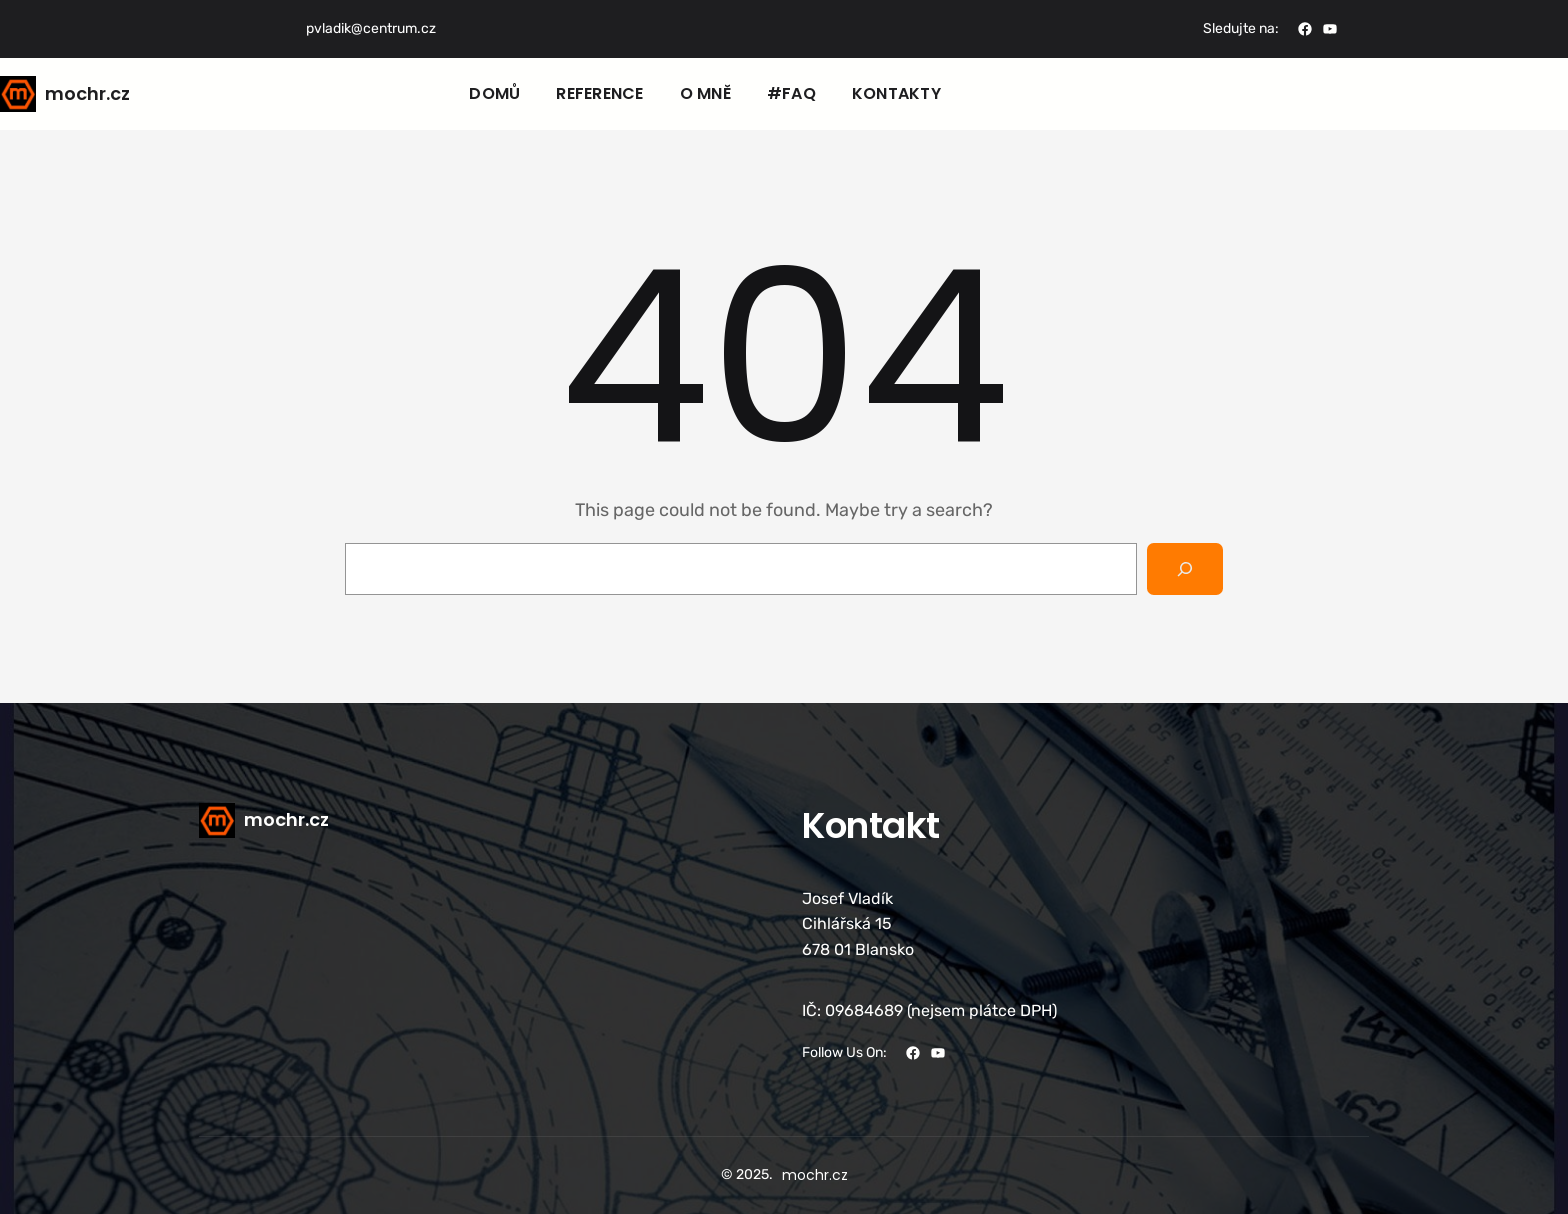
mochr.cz (87, 93)
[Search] (1185, 569)
